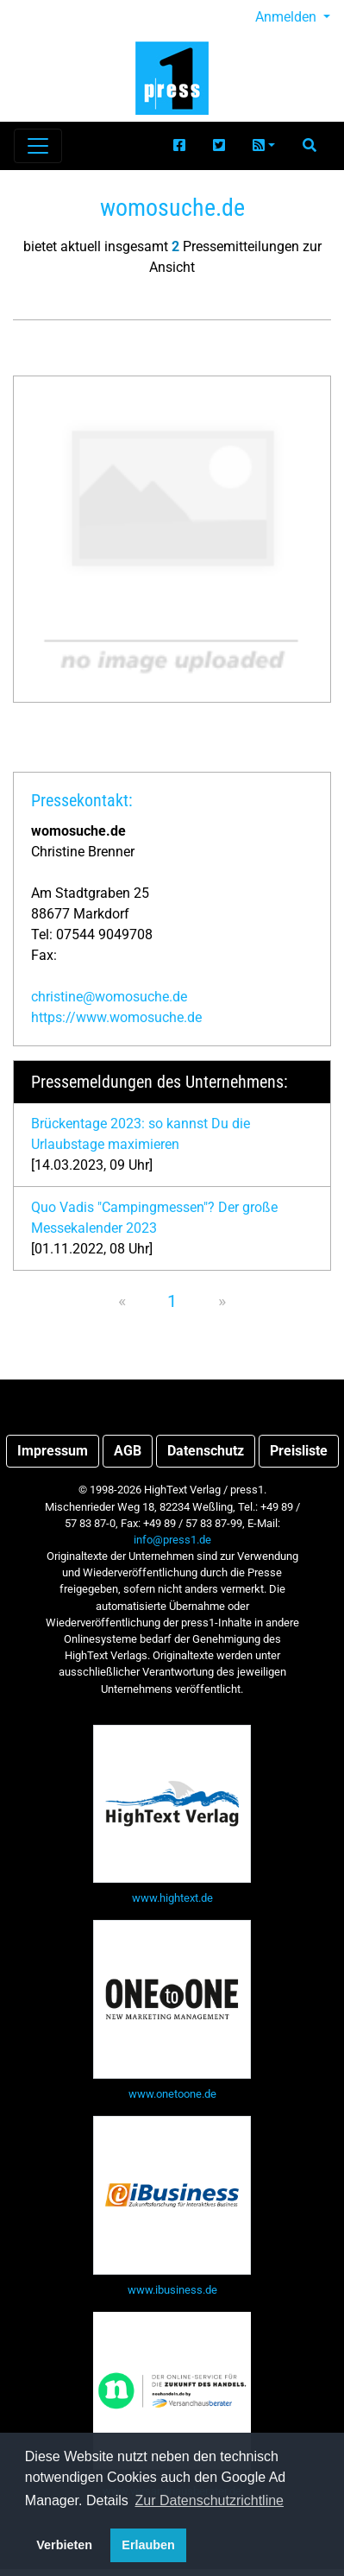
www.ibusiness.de (172, 2289)
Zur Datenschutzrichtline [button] (210, 2500)
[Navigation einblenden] (38, 146)
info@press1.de (172, 1539)
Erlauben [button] (148, 2545)
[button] (264, 146)
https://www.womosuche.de (116, 1017)
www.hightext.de (172, 1897)
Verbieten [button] (64, 2545)
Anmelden (287, 17)
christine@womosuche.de (109, 996)
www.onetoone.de (172, 2093)
